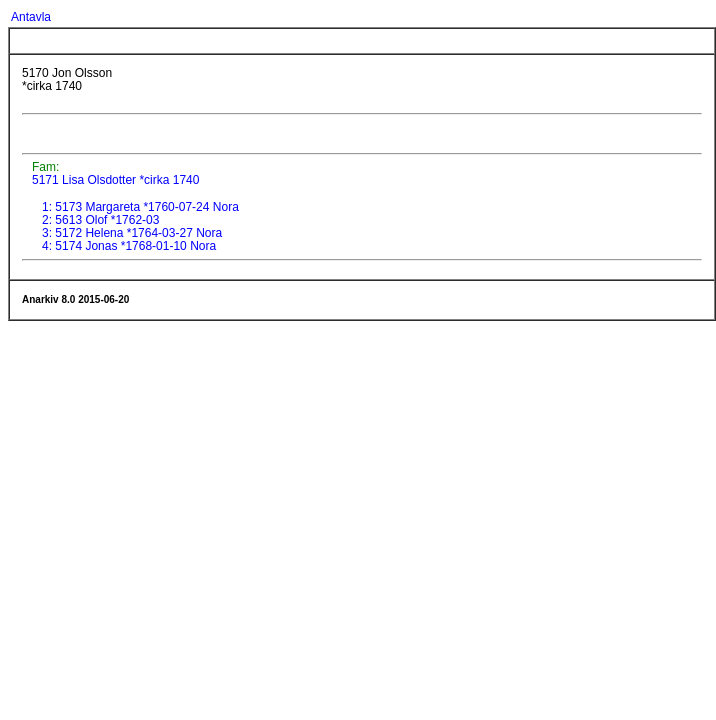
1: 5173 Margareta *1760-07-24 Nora (140, 207)
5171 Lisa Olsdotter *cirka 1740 (114, 180)
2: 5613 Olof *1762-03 (100, 220)
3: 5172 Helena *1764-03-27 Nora (132, 233)
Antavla (31, 17)
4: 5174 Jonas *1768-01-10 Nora (129, 246)
